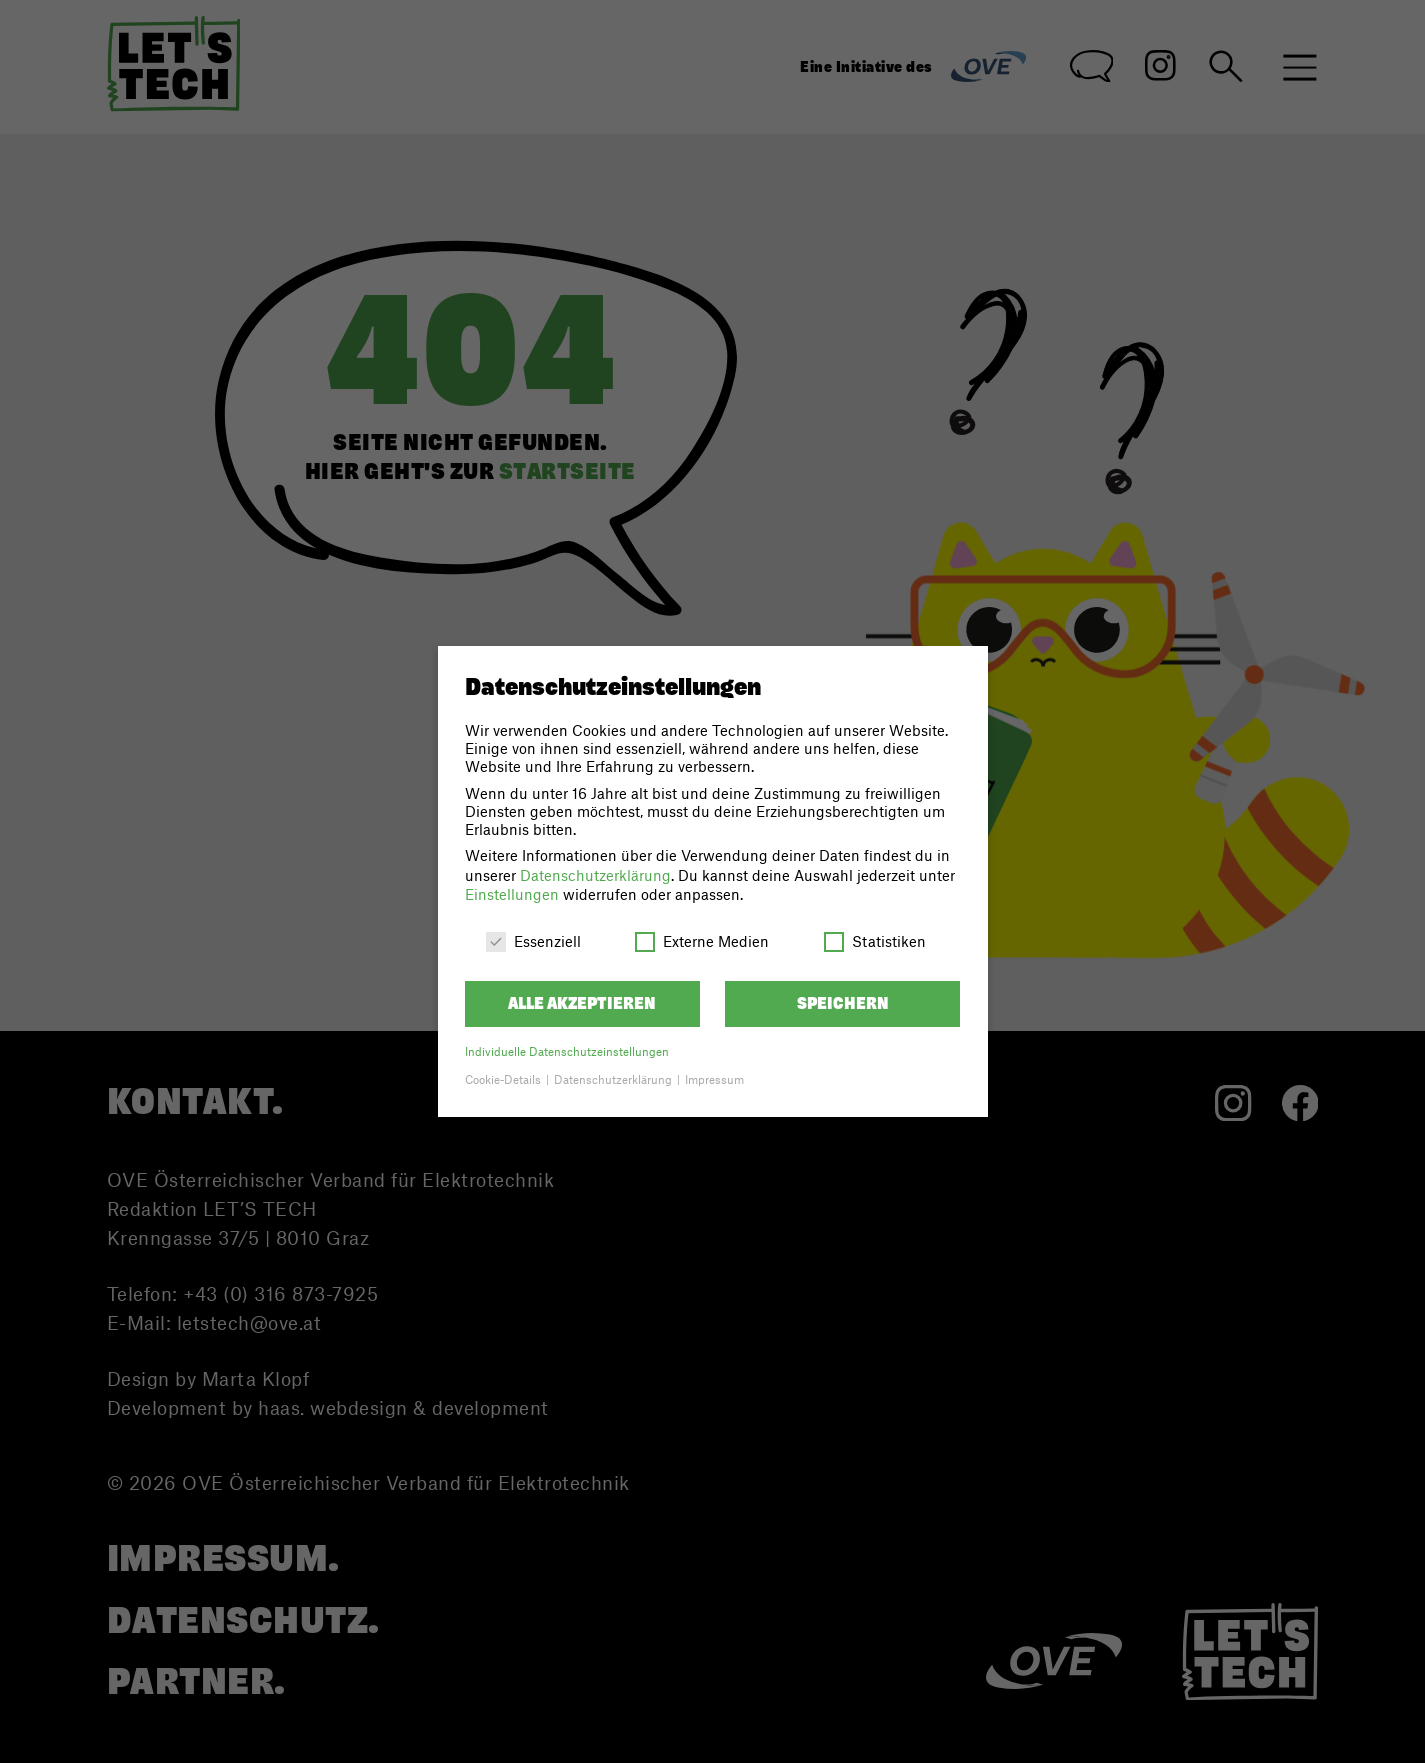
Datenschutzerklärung (595, 875)
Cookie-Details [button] (504, 1079)
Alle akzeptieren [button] (582, 1003)
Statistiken (875, 941)
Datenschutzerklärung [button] (614, 1079)
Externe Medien (702, 941)
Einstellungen (512, 894)
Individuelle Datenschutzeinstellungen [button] (567, 1051)
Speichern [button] (843, 1003)
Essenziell (533, 941)
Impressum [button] (714, 1079)
